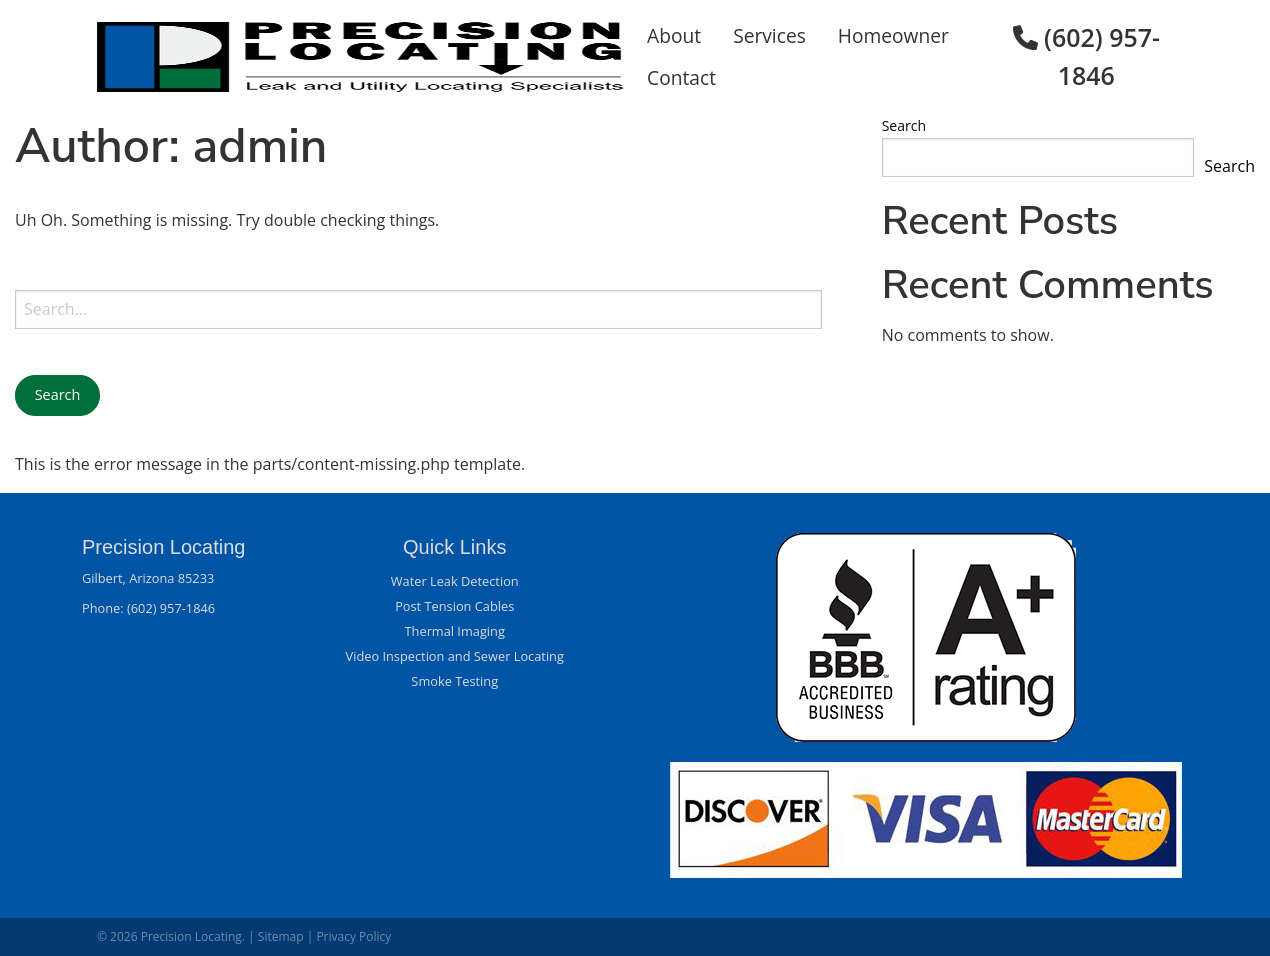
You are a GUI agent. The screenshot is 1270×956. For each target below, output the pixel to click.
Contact (681, 77)
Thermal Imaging (455, 631)
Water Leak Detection (455, 581)
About (674, 35)
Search (904, 125)
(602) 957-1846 (171, 608)
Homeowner (893, 35)
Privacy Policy (353, 936)
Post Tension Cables (454, 606)
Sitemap (281, 936)
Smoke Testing (454, 681)
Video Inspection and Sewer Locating (455, 656)
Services (769, 35)
